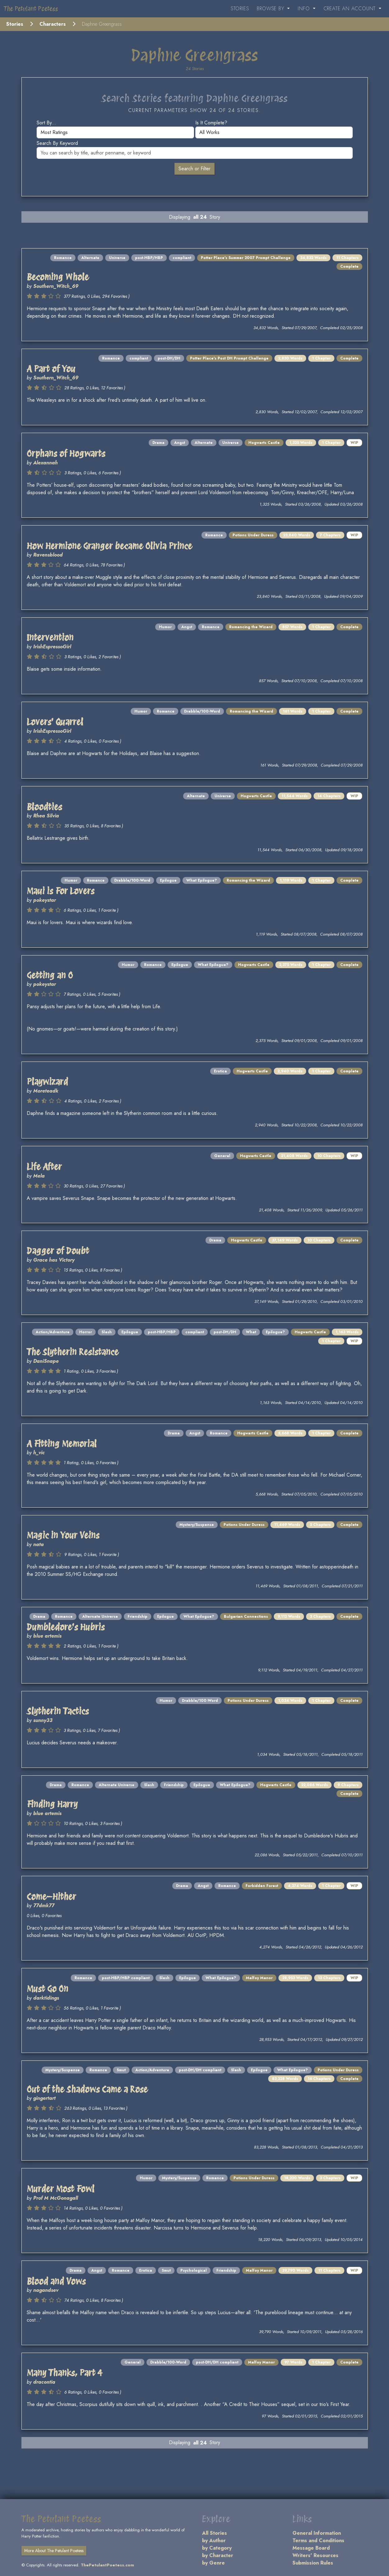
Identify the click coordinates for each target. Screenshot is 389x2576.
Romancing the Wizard (251, 627)
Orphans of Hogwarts (66, 453)
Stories (240, 8)
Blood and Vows (56, 2281)
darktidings (46, 1997)
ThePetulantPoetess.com (107, 2565)
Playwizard (47, 1081)
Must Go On (47, 1988)
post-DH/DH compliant (200, 2070)
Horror (85, 1332)
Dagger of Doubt (58, 1251)
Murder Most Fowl (60, 2189)
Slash (107, 1332)
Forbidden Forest (262, 1886)
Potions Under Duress (253, 535)
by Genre (213, 2562)
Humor (165, 627)
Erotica (220, 1071)
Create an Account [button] (350, 8)
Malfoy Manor (259, 1978)
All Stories (214, 2533)
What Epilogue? (201, 880)
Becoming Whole (58, 277)
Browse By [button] (271, 8)
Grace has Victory (54, 1259)
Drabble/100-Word (202, 711)
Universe (117, 258)
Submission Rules (312, 2562)
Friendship (137, 1616)
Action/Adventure (53, 1332)
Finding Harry (52, 1804)
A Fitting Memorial (62, 1443)
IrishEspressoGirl (52, 646)
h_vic (39, 1452)
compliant (182, 258)
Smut (121, 2070)
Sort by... (46, 122)
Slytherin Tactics (58, 1711)
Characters (52, 24)
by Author (214, 2540)
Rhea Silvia (46, 815)
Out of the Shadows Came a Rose (87, 2089)
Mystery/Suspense (196, 1524)
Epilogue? (275, 1332)
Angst (179, 442)
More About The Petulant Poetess (54, 2550)
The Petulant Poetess (31, 8)
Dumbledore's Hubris (66, 1627)
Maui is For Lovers (60, 891)
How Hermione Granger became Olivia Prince (109, 546)
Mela (39, 1175)
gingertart (44, 2098)
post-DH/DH (169, 358)
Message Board (311, 2547)
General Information (316, 2533)
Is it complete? (211, 122)
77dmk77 (43, 1905)
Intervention (50, 637)
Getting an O (50, 975)
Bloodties (44, 807)
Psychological (193, 2270)
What (251, 1332)
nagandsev (45, 2290)
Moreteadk (45, 1090)
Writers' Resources (315, 2555)
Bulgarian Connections (246, 1616)
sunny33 (42, 1720)
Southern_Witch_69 (55, 286)
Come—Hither (51, 1896)
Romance (63, 258)
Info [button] (304, 8)
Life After (44, 1166)
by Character (217, 2555)
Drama (158, 442)
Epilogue (168, 880)
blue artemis (47, 1635)
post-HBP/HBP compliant (126, 1978)
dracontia (44, 2382)
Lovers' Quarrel (55, 722)
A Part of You (51, 369)
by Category (217, 2547)
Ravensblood (48, 554)
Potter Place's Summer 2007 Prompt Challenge (246, 258)
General (222, 1156)
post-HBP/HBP (149, 258)
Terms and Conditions (318, 2540)
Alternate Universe (100, 1616)
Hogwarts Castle (264, 442)
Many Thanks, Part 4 (64, 2373)
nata (38, 1544)
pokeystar (44, 900)
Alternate (90, 258)
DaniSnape (46, 1361)
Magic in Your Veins (63, 1535)
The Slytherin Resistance (73, 1352)
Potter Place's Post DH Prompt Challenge (229, 358)
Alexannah (45, 462)
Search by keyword (57, 143)
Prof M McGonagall (55, 2198)
